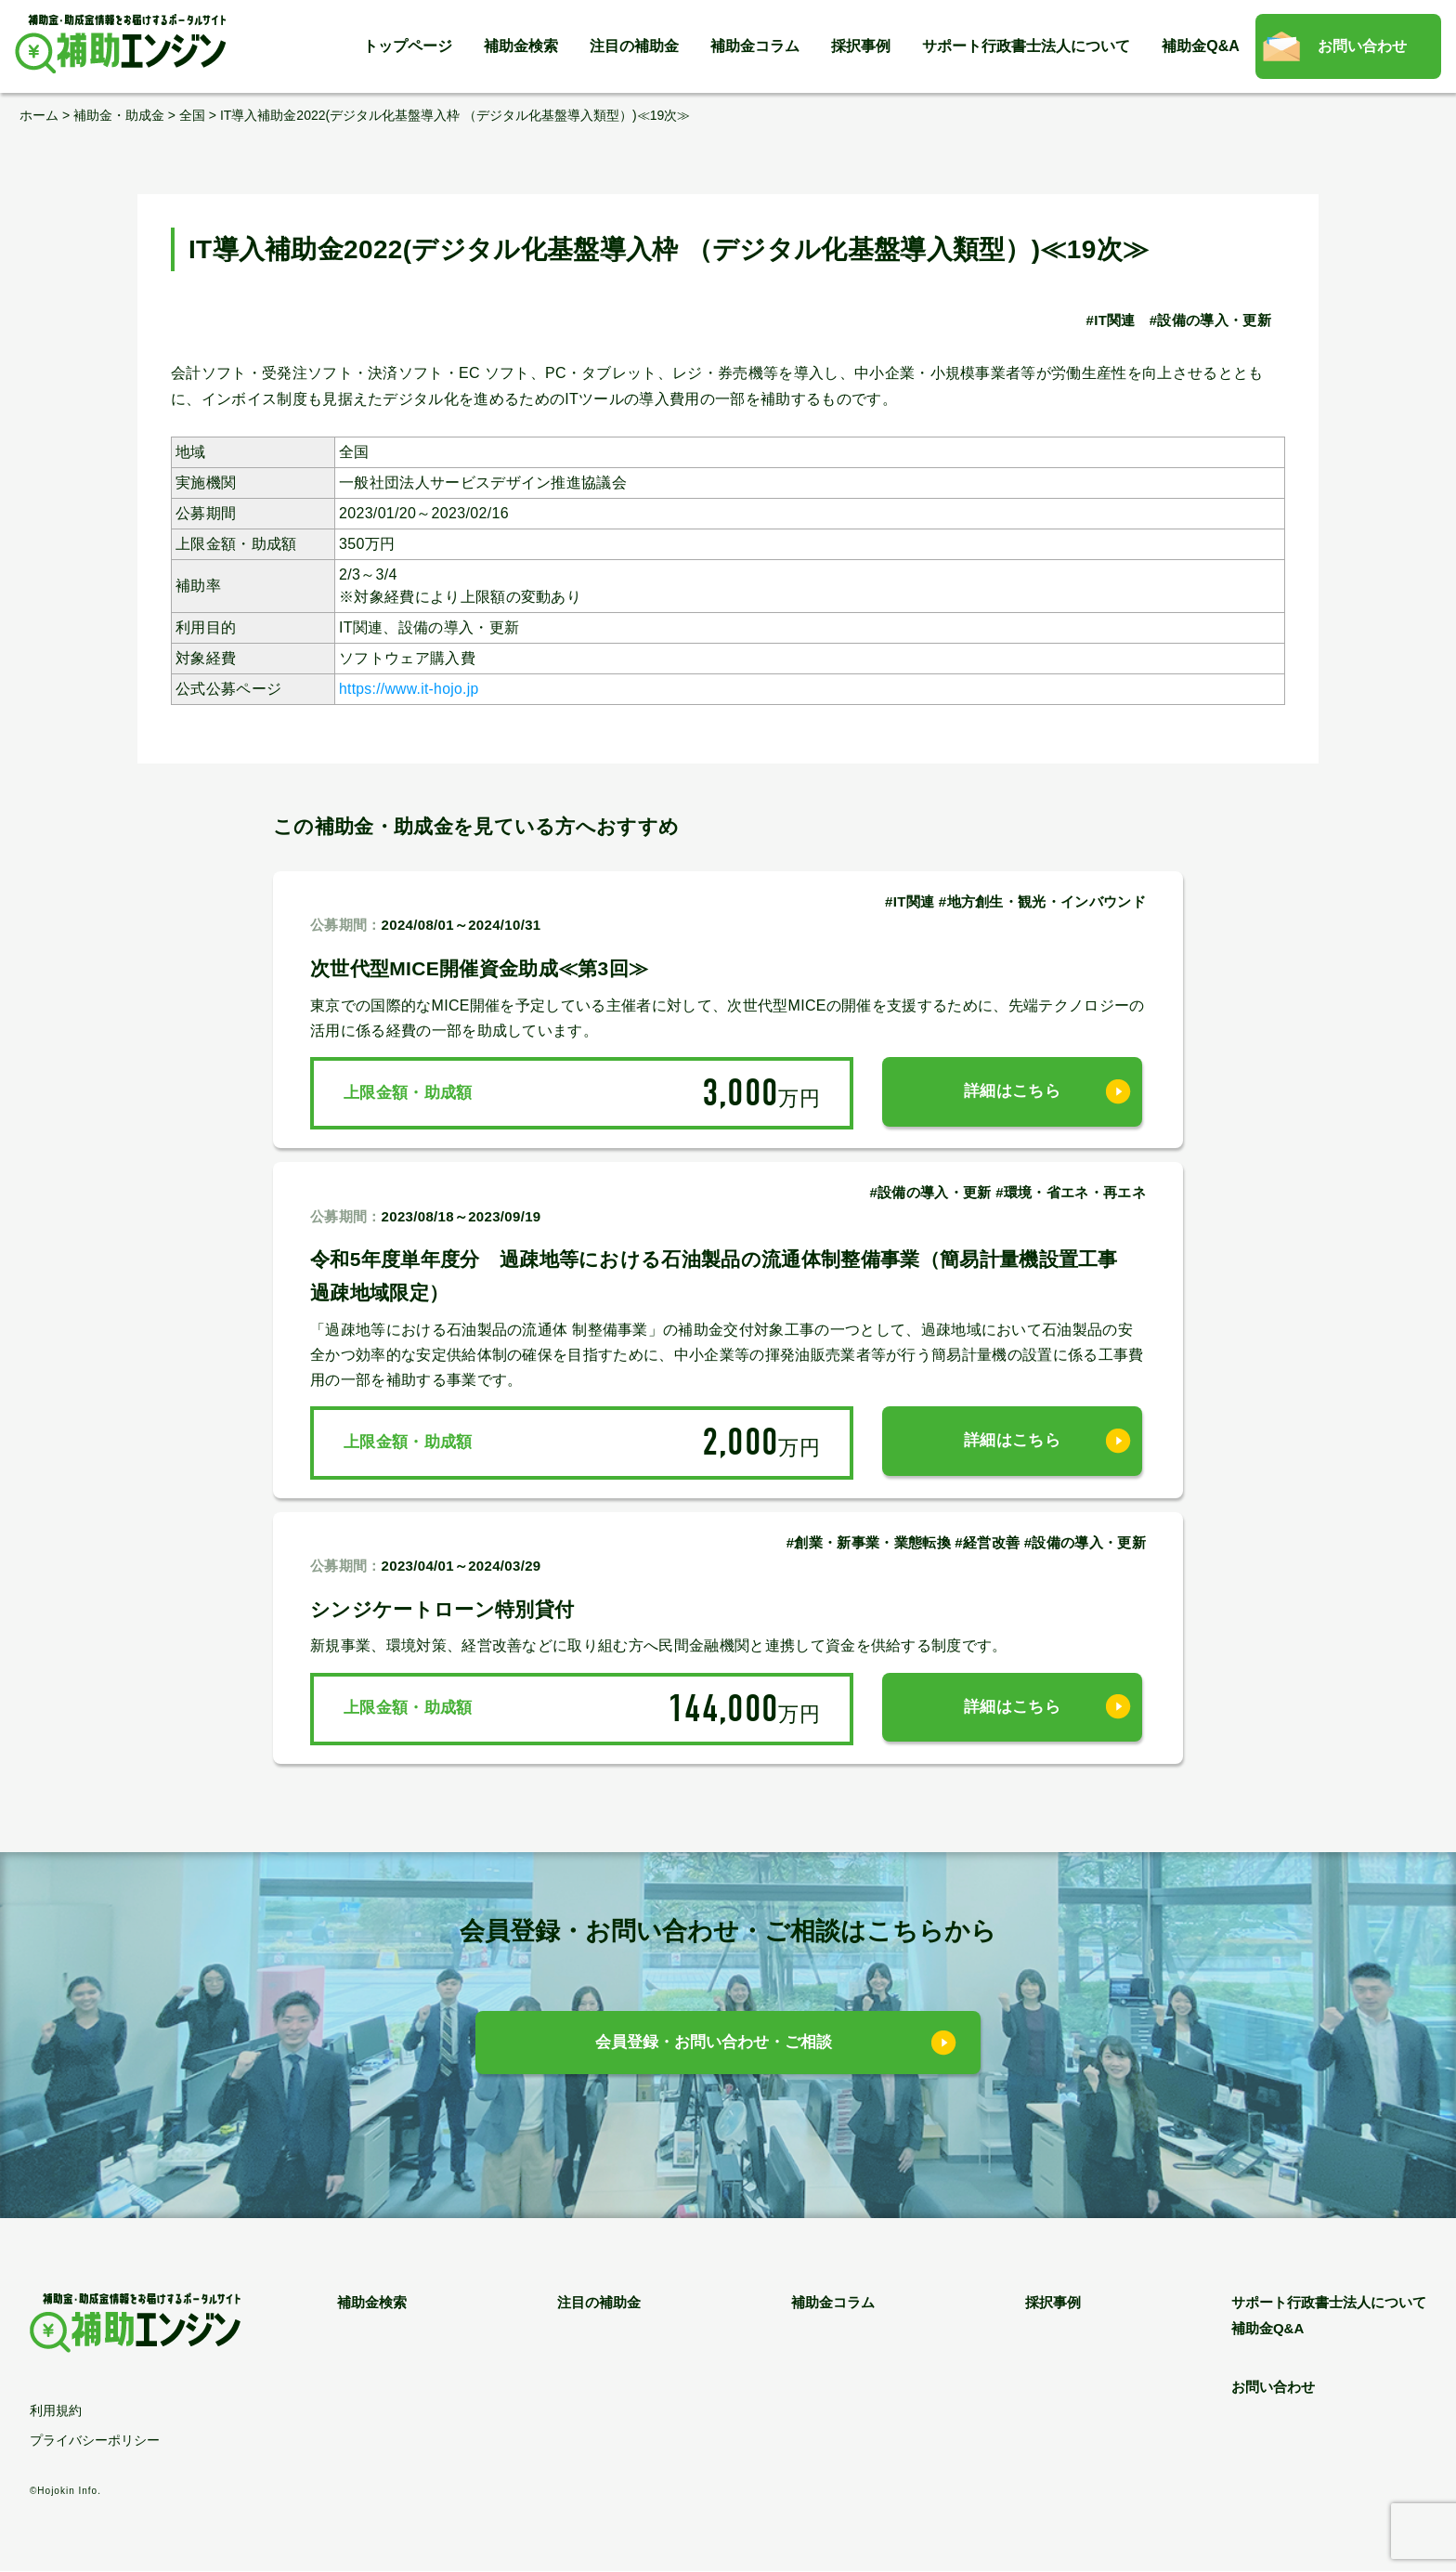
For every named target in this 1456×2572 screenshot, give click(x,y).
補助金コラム (755, 46)
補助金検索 (521, 46)
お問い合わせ (1362, 46)
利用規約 (56, 2411)
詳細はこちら (1012, 1092)
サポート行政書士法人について (1026, 46)
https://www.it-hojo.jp (410, 688)
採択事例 (860, 46)
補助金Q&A (1201, 46)
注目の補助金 (634, 46)
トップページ (407, 46)
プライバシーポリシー (95, 2440)
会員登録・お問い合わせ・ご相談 (714, 2044)
